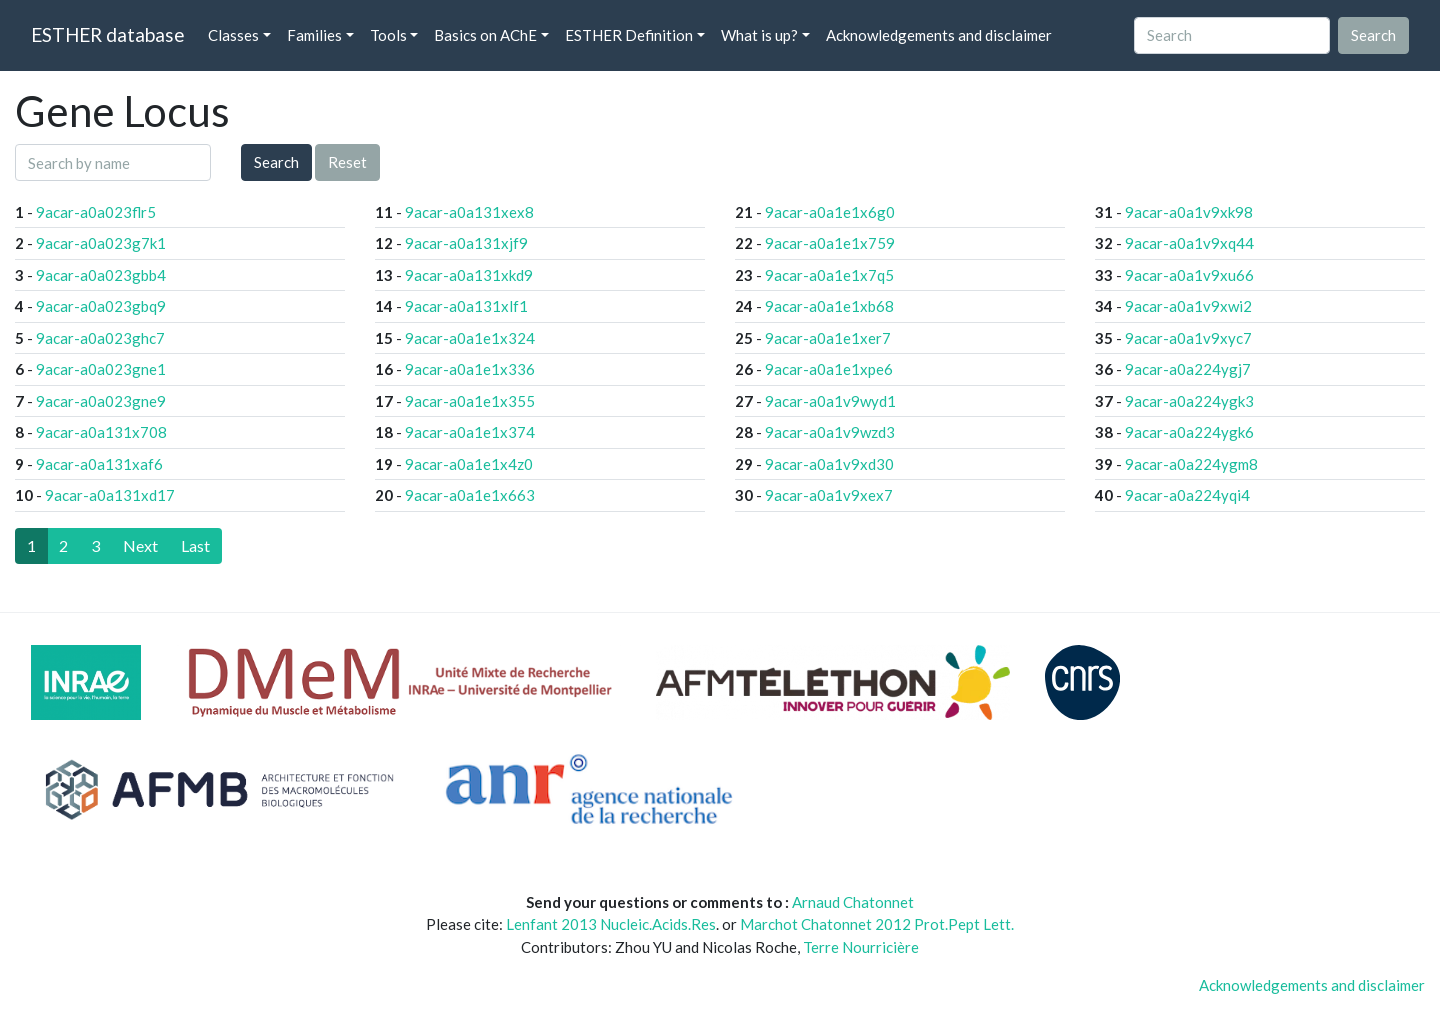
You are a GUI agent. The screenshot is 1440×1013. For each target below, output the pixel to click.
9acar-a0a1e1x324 (470, 338)
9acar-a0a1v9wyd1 (830, 401)
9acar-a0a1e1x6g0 (830, 212)
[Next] (140, 546)
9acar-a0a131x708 (101, 432)
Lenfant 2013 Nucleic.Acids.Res (611, 924)
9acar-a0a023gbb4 (101, 275)
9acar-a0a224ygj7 (1188, 369)
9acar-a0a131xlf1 (466, 306)
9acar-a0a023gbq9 (101, 306)
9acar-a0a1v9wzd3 (830, 432)
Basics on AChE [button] (485, 35)
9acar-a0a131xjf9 (466, 243)
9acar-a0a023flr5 (96, 212)
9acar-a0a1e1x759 (830, 243)
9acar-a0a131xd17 (110, 495)
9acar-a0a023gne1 (101, 369)
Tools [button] (388, 35)
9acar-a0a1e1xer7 (828, 338)
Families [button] (314, 35)
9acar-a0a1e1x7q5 (829, 275)
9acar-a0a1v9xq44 (1189, 243)
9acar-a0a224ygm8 (1191, 464)
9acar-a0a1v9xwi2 (1188, 306)
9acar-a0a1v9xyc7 (1188, 338)
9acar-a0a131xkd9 (469, 275)
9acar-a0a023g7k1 (101, 243)
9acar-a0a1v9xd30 (829, 464)
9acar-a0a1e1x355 (470, 401)
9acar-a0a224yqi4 (1187, 495)
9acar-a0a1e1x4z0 (469, 464)
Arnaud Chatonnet (853, 902)
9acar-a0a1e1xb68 (829, 306)
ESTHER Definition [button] (629, 35)
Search (276, 162)
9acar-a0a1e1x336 (470, 369)
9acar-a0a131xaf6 (99, 464)
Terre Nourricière (861, 947)
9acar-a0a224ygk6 (1189, 432)
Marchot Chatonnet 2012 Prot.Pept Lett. (877, 924)
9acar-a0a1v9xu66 (1189, 275)
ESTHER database (107, 34)
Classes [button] (233, 35)
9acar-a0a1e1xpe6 (829, 369)
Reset (347, 162)
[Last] (195, 546)
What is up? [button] (759, 35)
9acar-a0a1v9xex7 (829, 495)
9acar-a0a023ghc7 (100, 338)
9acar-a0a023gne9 (101, 401)
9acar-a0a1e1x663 (470, 495)
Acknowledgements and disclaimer (939, 35)
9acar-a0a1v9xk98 (1189, 212)
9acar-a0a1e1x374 (470, 432)
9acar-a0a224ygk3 (1189, 401)
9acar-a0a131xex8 (469, 212)
